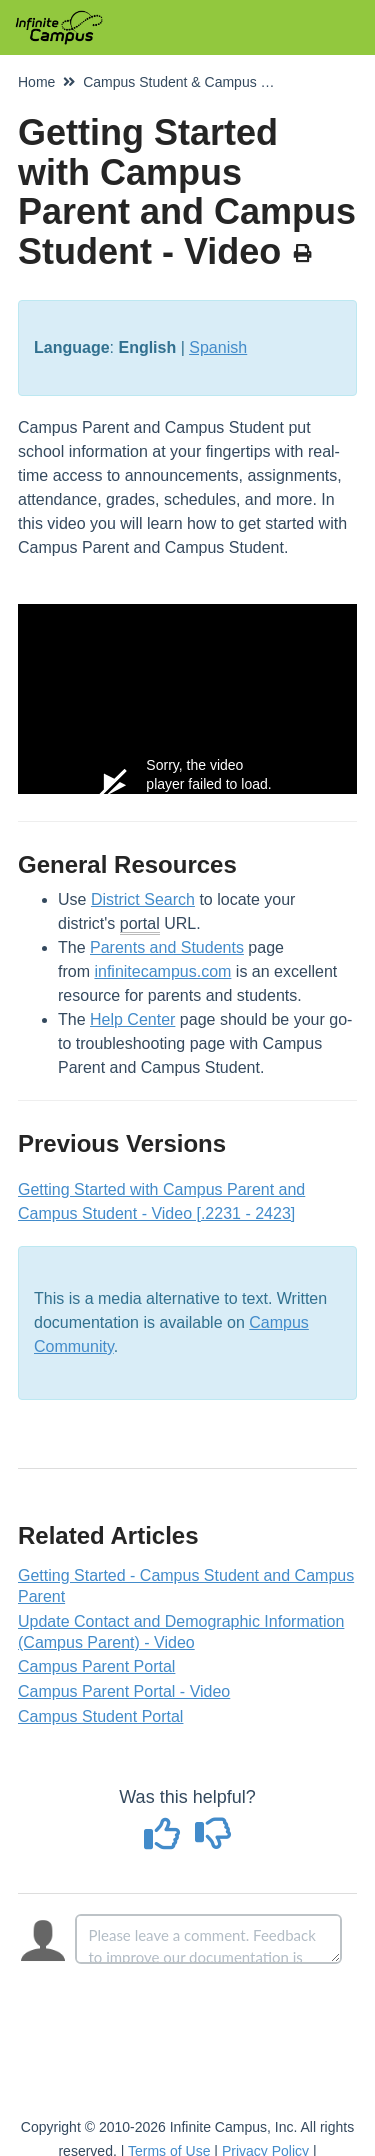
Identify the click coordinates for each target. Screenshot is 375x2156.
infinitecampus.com (162, 971)
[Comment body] (209, 1939)
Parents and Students (167, 947)
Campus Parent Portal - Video (124, 1691)
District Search (143, 899)
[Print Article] (302, 254)
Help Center (132, 1019)
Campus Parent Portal (96, 1666)
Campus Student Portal (100, 1716)
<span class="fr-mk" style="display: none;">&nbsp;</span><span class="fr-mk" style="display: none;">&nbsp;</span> (187, 699)
